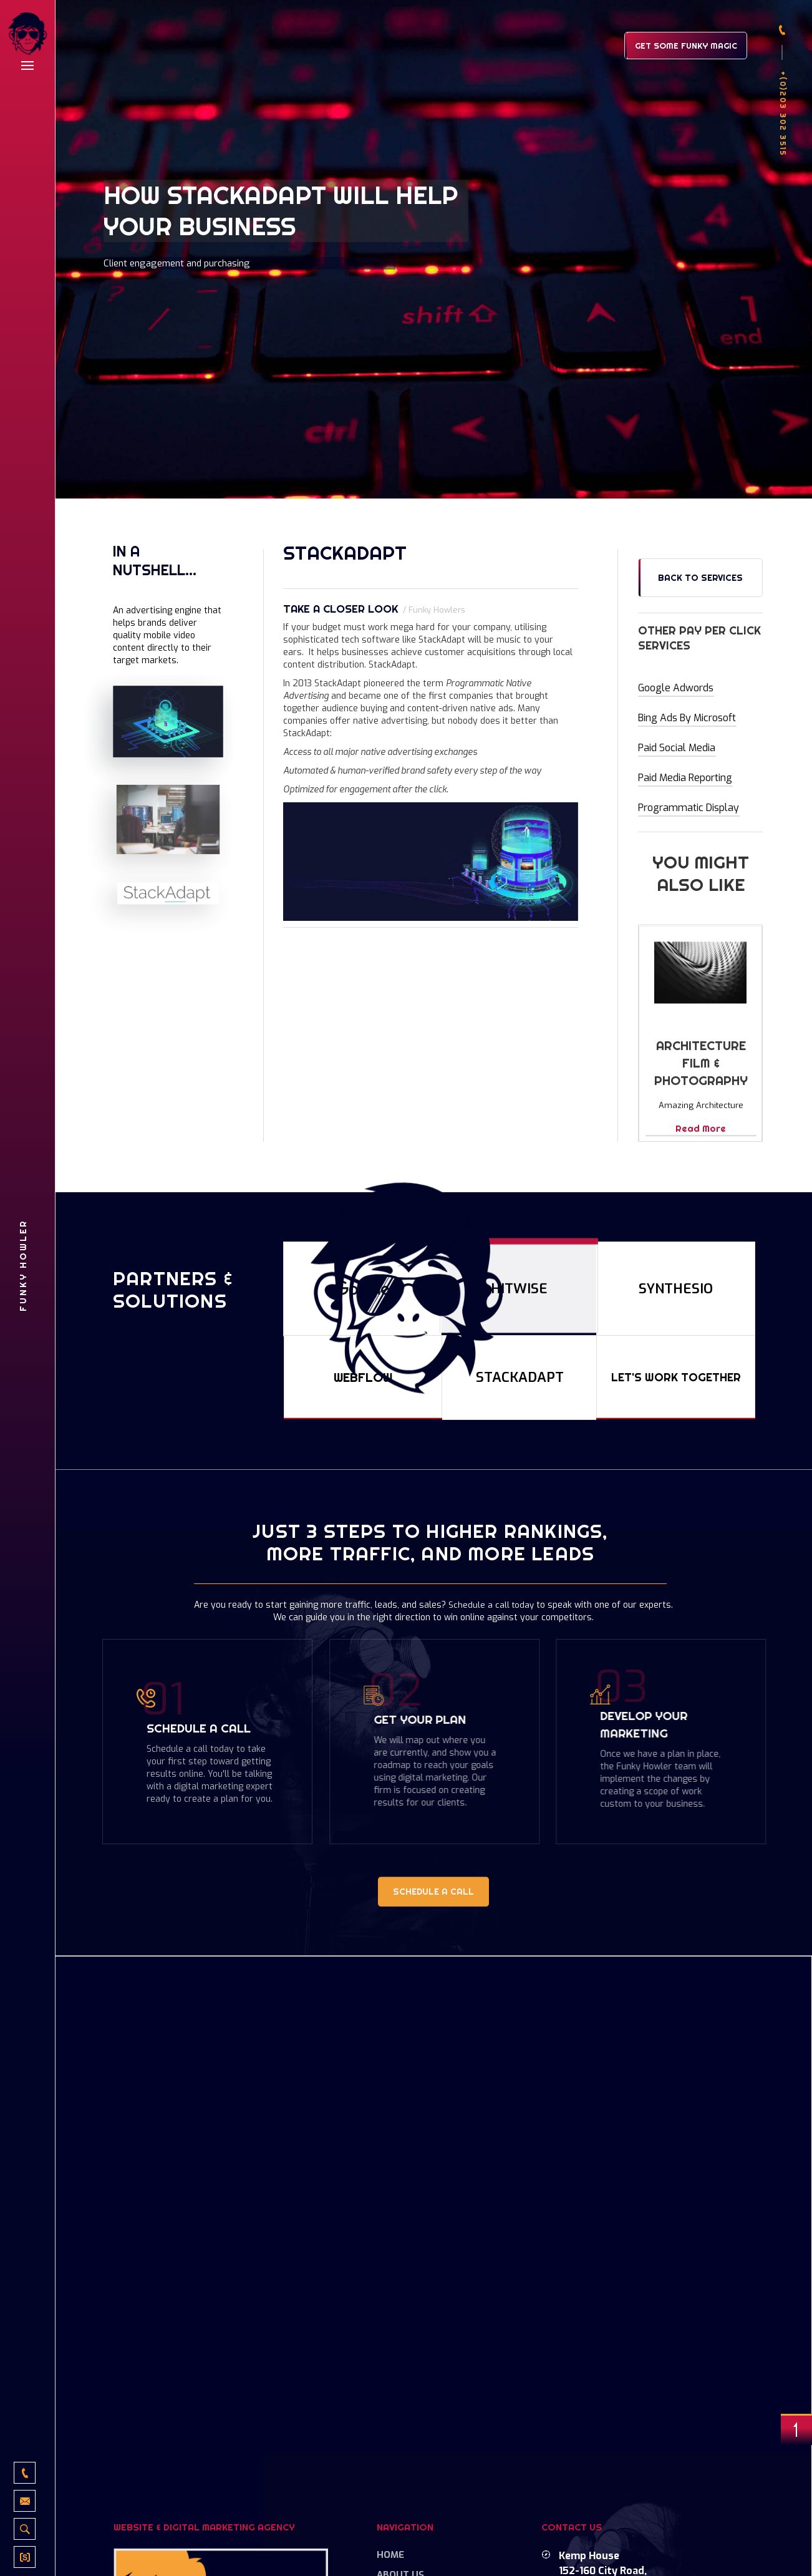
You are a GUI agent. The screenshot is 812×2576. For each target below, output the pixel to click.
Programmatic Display (688, 808)
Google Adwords (676, 688)
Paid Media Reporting (685, 778)
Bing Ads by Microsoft (686, 718)
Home (390, 2555)
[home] (27, 35)
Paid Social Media (676, 748)
